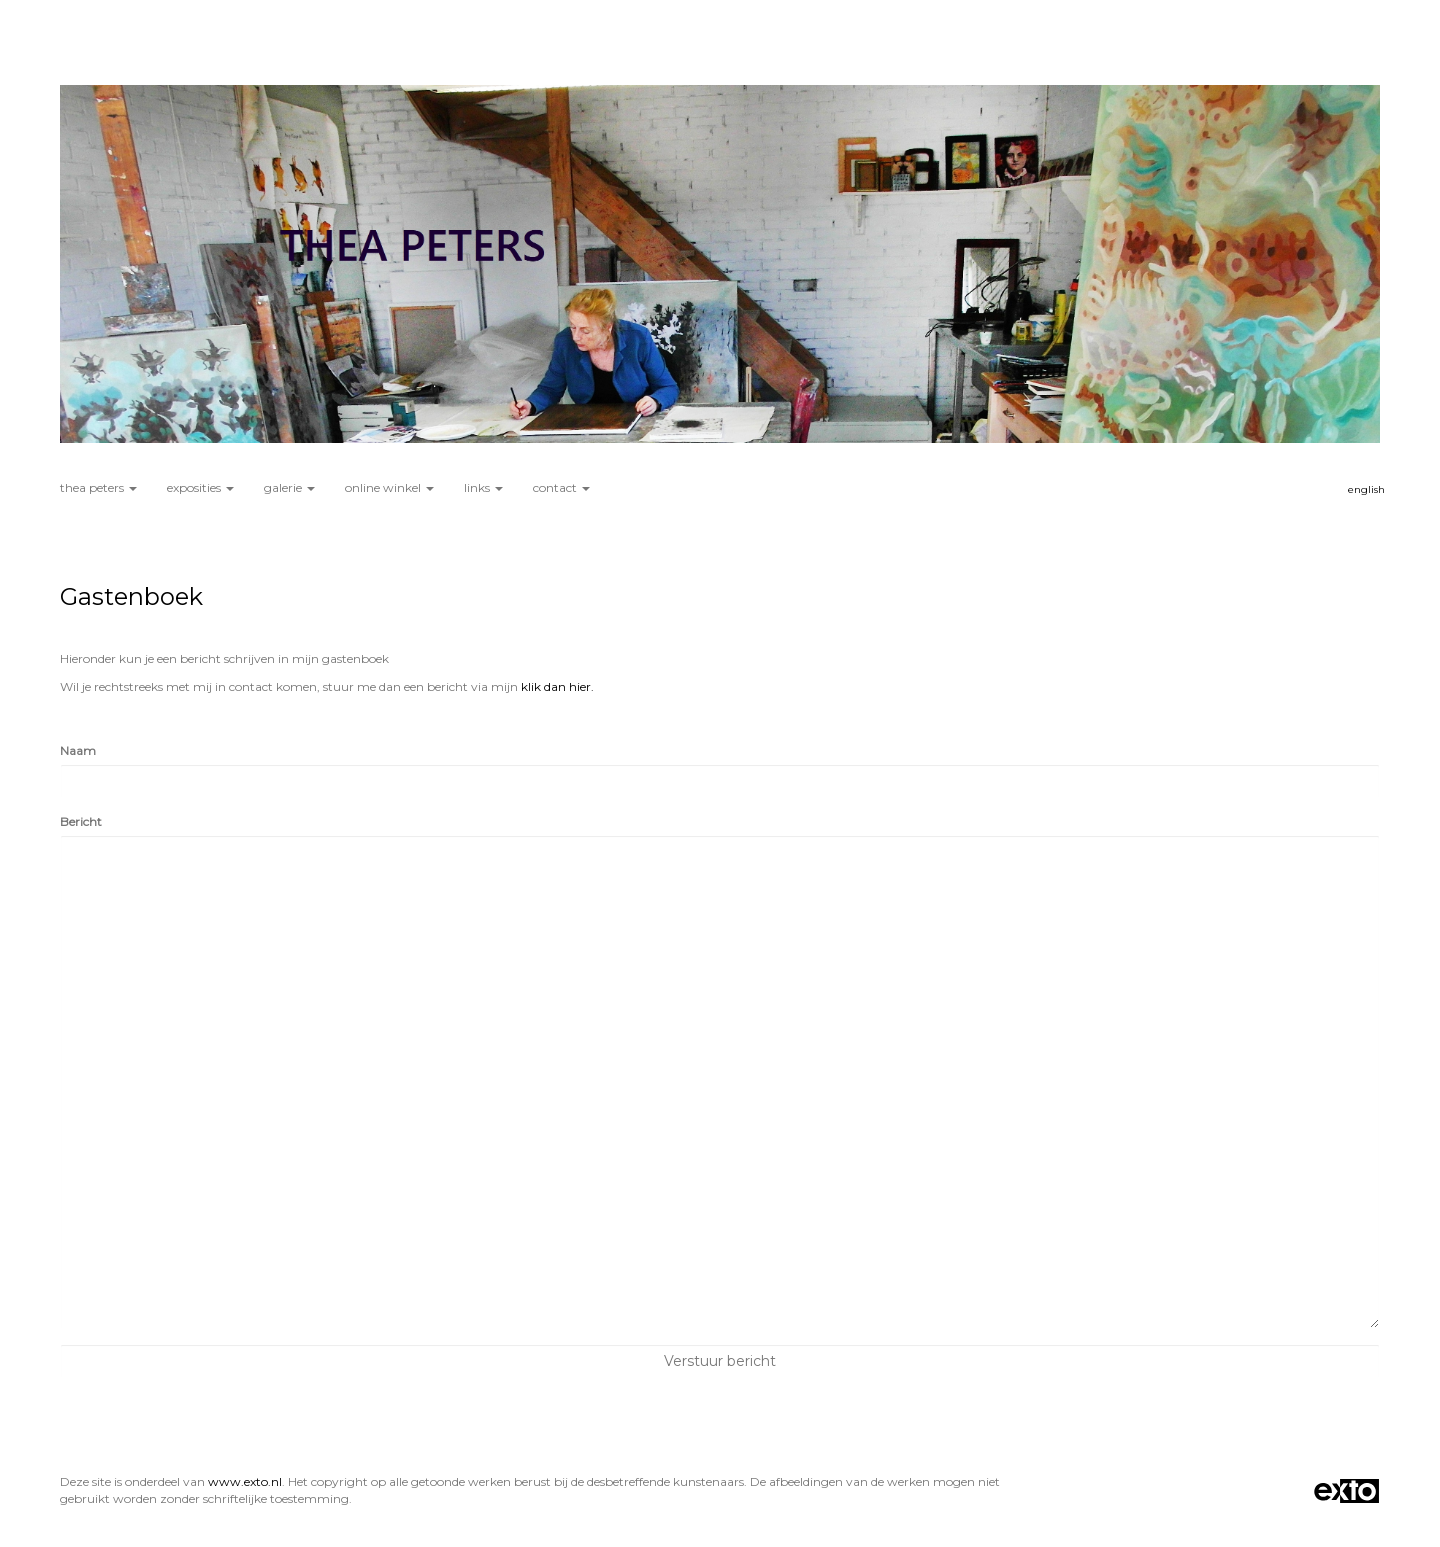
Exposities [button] (200, 487)
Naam (78, 750)
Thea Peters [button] (98, 487)
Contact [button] (561, 487)
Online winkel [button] (389, 487)
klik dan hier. (557, 686)
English (1366, 489)
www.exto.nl (245, 1481)
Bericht (81, 821)
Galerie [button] (289, 487)
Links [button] (483, 487)
